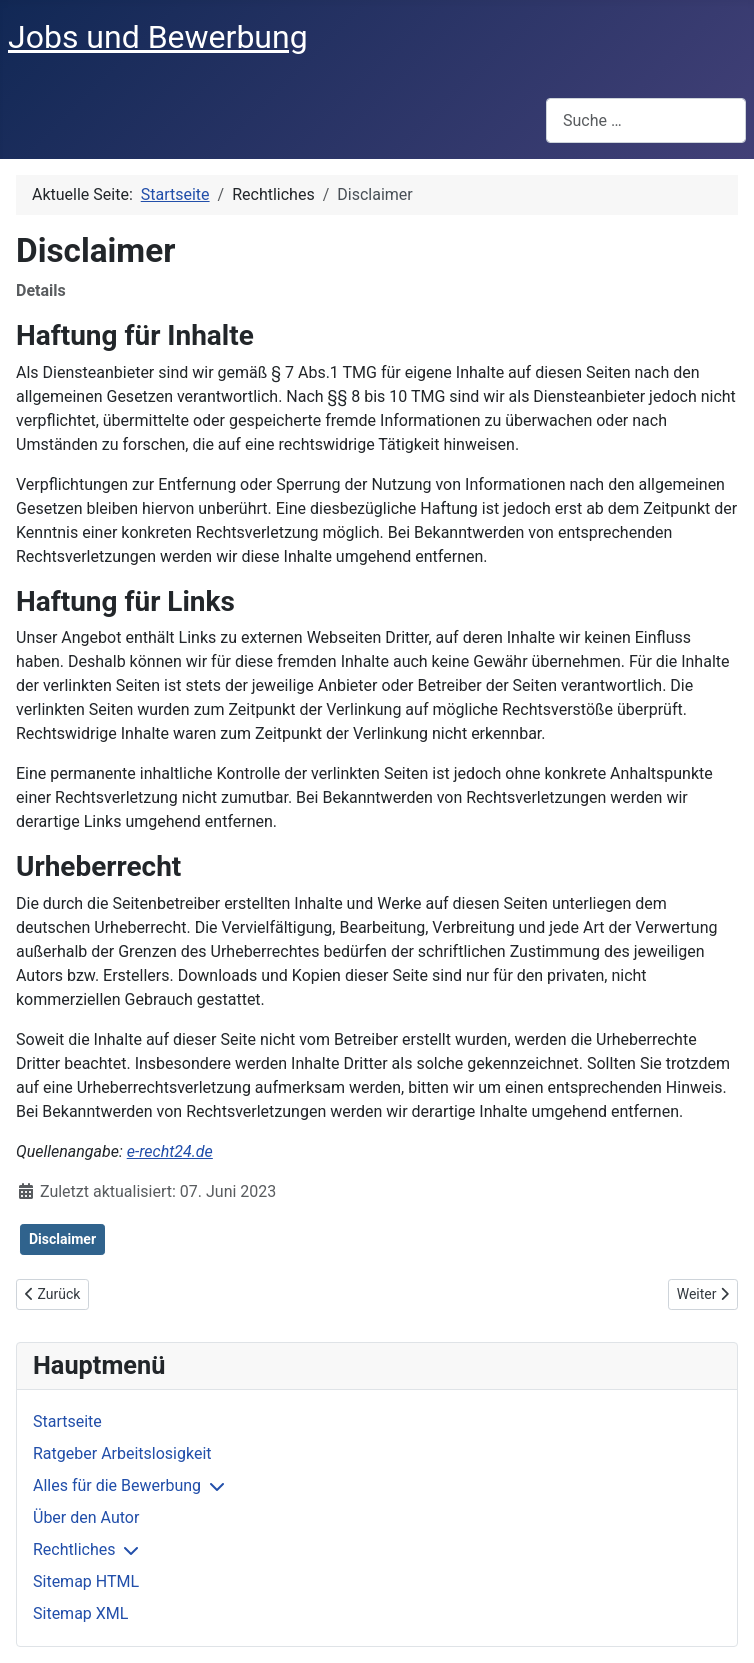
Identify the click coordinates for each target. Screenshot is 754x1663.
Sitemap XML (80, 1613)
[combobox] (646, 120)
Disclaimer (62, 1239)
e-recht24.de (170, 1151)
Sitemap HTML (86, 1581)
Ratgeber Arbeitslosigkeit (122, 1453)
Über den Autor (86, 1517)
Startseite (67, 1421)
